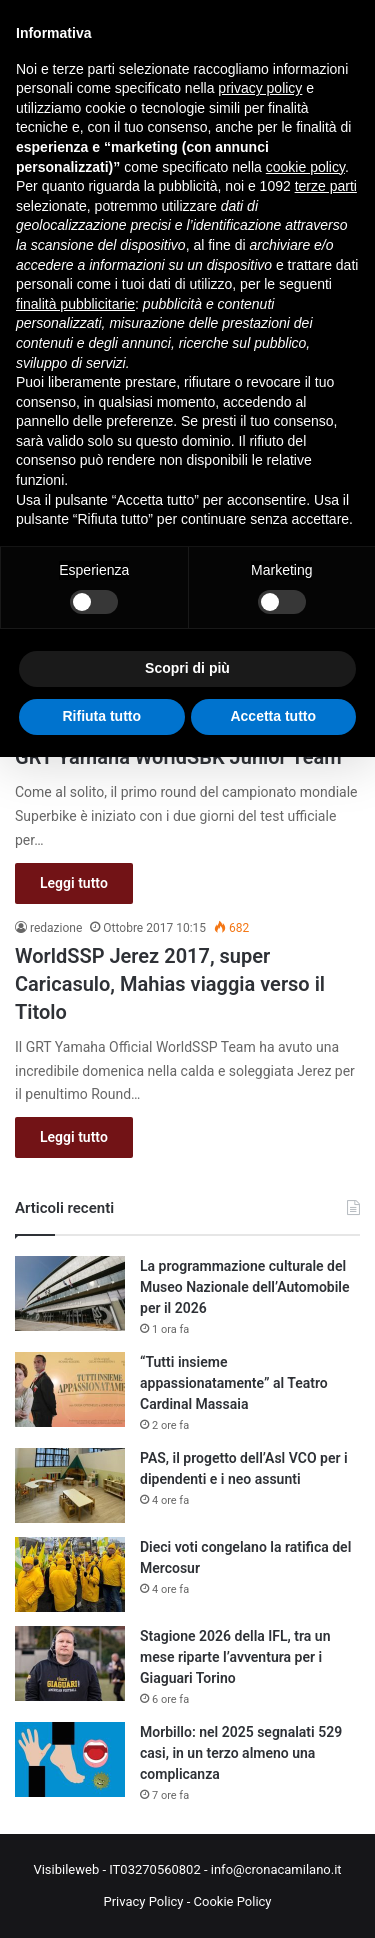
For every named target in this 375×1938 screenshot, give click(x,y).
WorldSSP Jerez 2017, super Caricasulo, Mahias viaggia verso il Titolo (170, 984)
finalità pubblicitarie (75, 304)
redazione (56, 928)
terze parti (326, 186)
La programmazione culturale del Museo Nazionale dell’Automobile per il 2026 (245, 1287)
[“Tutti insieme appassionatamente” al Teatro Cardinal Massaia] (70, 1389)
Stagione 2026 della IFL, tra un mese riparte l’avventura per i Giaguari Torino (235, 1657)
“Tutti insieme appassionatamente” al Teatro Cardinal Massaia (234, 1383)
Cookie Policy (233, 1901)
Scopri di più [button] (187, 668)
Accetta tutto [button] (273, 716)
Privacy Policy (143, 1901)
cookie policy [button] (305, 167)
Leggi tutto (74, 883)
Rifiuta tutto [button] (101, 716)
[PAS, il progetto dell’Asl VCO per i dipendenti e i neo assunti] (70, 1485)
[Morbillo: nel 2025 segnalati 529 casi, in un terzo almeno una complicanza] (70, 1759)
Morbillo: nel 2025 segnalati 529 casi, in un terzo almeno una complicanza (241, 1753)
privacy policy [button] (260, 88)
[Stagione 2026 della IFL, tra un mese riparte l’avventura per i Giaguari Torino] (70, 1663)
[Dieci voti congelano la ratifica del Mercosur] (70, 1574)
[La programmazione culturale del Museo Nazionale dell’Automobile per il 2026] (70, 1293)
